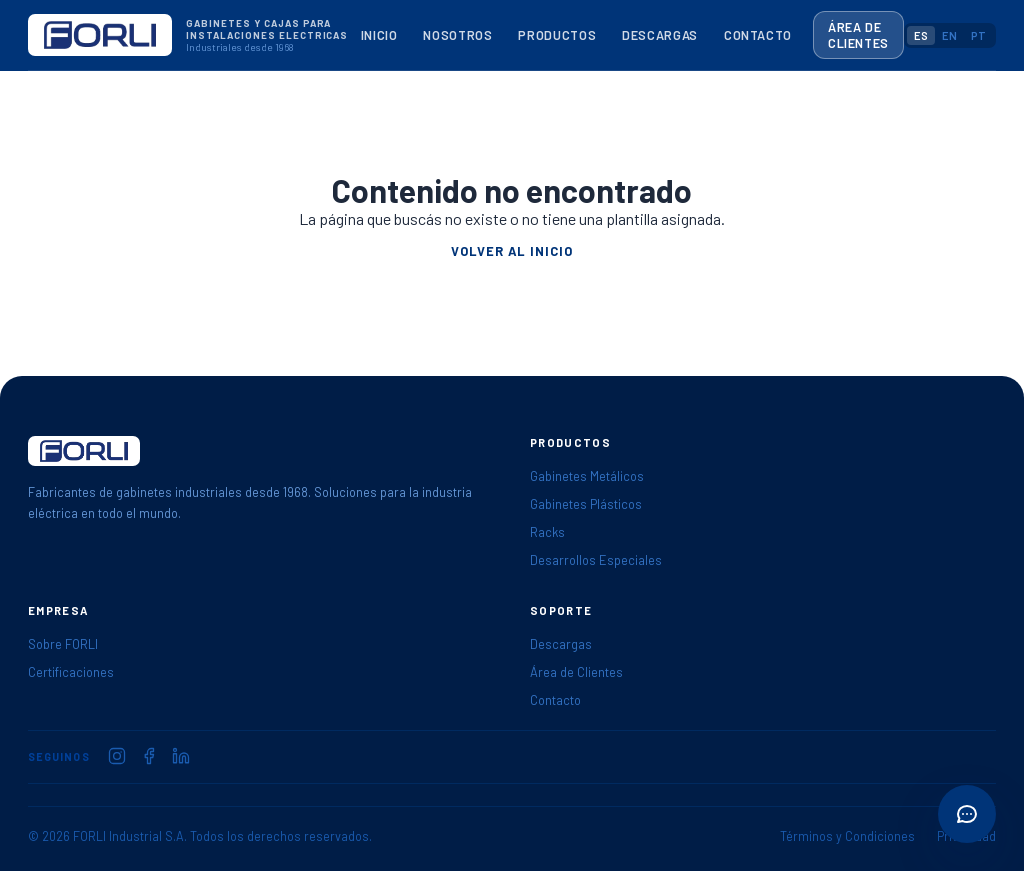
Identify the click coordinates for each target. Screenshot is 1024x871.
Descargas (660, 35)
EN (949, 35)
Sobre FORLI (63, 644)
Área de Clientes (858, 35)
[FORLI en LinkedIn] (181, 756)
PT (978, 35)
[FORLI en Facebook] (149, 756)
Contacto (758, 35)
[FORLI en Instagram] (117, 756)
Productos (557, 35)
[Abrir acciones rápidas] (967, 814)
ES (921, 35)
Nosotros (457, 35)
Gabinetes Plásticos (586, 504)
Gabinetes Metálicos (587, 476)
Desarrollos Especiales (596, 560)
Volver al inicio (511, 251)
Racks (547, 532)
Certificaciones (71, 672)
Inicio (379, 35)
